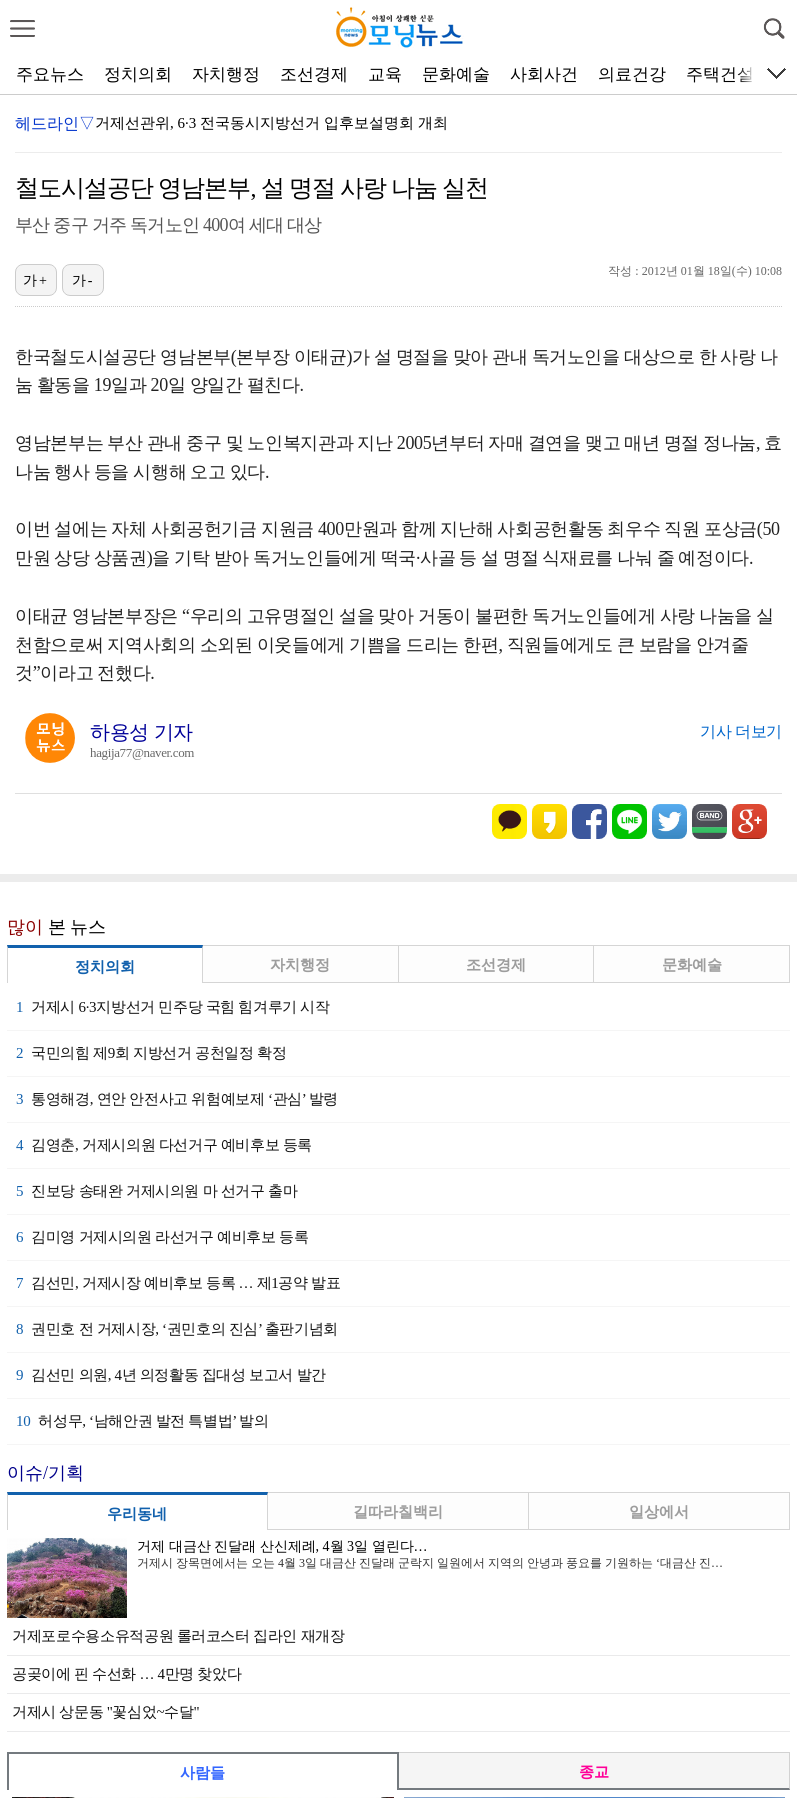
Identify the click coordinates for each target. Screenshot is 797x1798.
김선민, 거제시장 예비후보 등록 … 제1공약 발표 (178, 1283)
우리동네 (137, 1514)
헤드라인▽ (55, 123)
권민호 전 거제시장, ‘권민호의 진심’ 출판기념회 (177, 1329)
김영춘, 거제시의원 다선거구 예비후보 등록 (164, 1145)
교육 (385, 74)
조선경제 (314, 74)
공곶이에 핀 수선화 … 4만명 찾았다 (126, 1674)
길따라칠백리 (398, 1512)
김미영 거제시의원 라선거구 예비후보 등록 (162, 1237)
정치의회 (138, 74)
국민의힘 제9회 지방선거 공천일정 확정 (151, 1053)
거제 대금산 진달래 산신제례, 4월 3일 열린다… (282, 1546)
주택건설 (720, 74)
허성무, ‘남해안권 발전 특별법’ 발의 (142, 1421)
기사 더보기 (741, 731)
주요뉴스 (50, 74)
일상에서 (659, 1512)
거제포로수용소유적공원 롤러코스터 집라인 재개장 (178, 1636)
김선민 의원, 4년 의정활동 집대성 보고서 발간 (171, 1375)
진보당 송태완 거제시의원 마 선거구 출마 (156, 1191)
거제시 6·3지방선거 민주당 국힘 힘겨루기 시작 (173, 1007)
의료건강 (632, 74)
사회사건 (544, 74)
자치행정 (226, 74)
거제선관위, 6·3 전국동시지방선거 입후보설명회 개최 (271, 123)
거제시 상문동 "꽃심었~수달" (105, 1712)
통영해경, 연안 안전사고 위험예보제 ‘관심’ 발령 (177, 1099)
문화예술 (456, 74)
